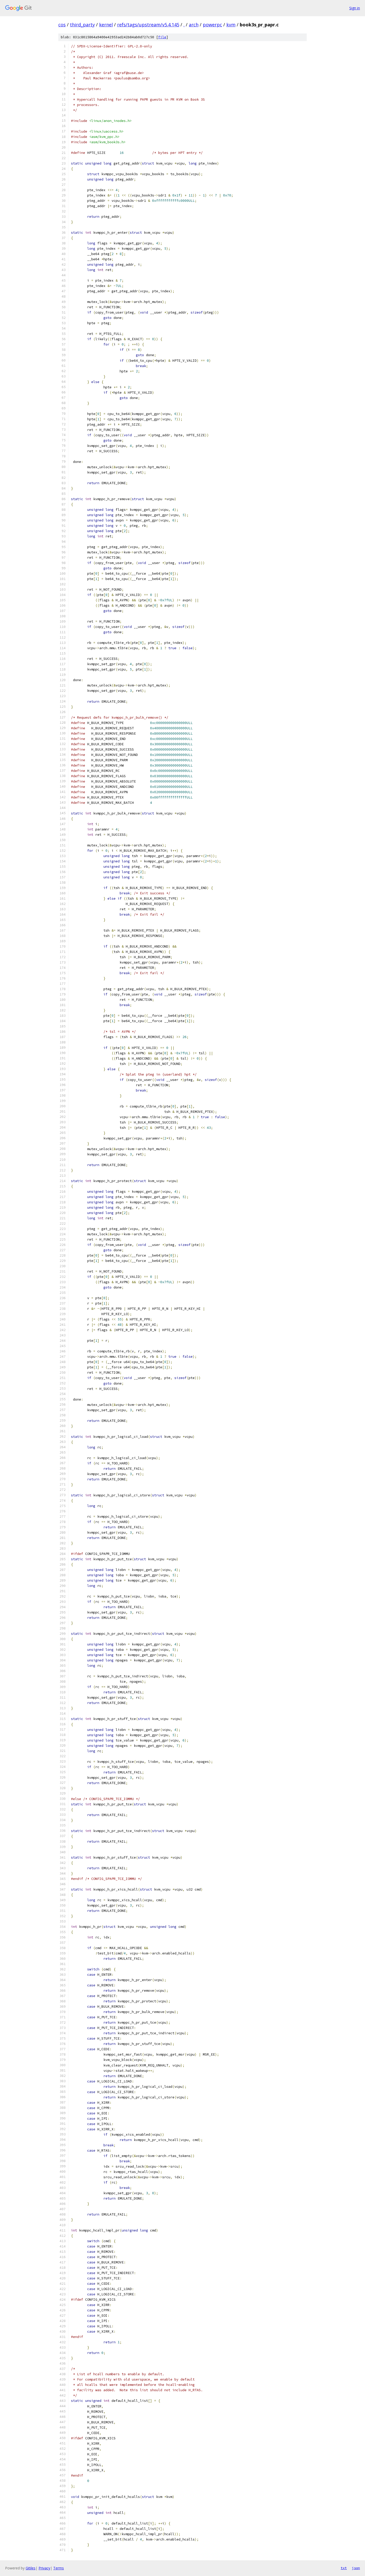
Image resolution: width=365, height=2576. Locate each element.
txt (344, 2568)
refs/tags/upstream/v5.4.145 (148, 25)
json (356, 2568)
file (162, 37)
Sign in (354, 8)
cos (62, 25)
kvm (230, 25)
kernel (106, 25)
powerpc (212, 25)
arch (193, 25)
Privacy (44, 2568)
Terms (58, 2568)
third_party (82, 25)
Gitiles (30, 2568)
